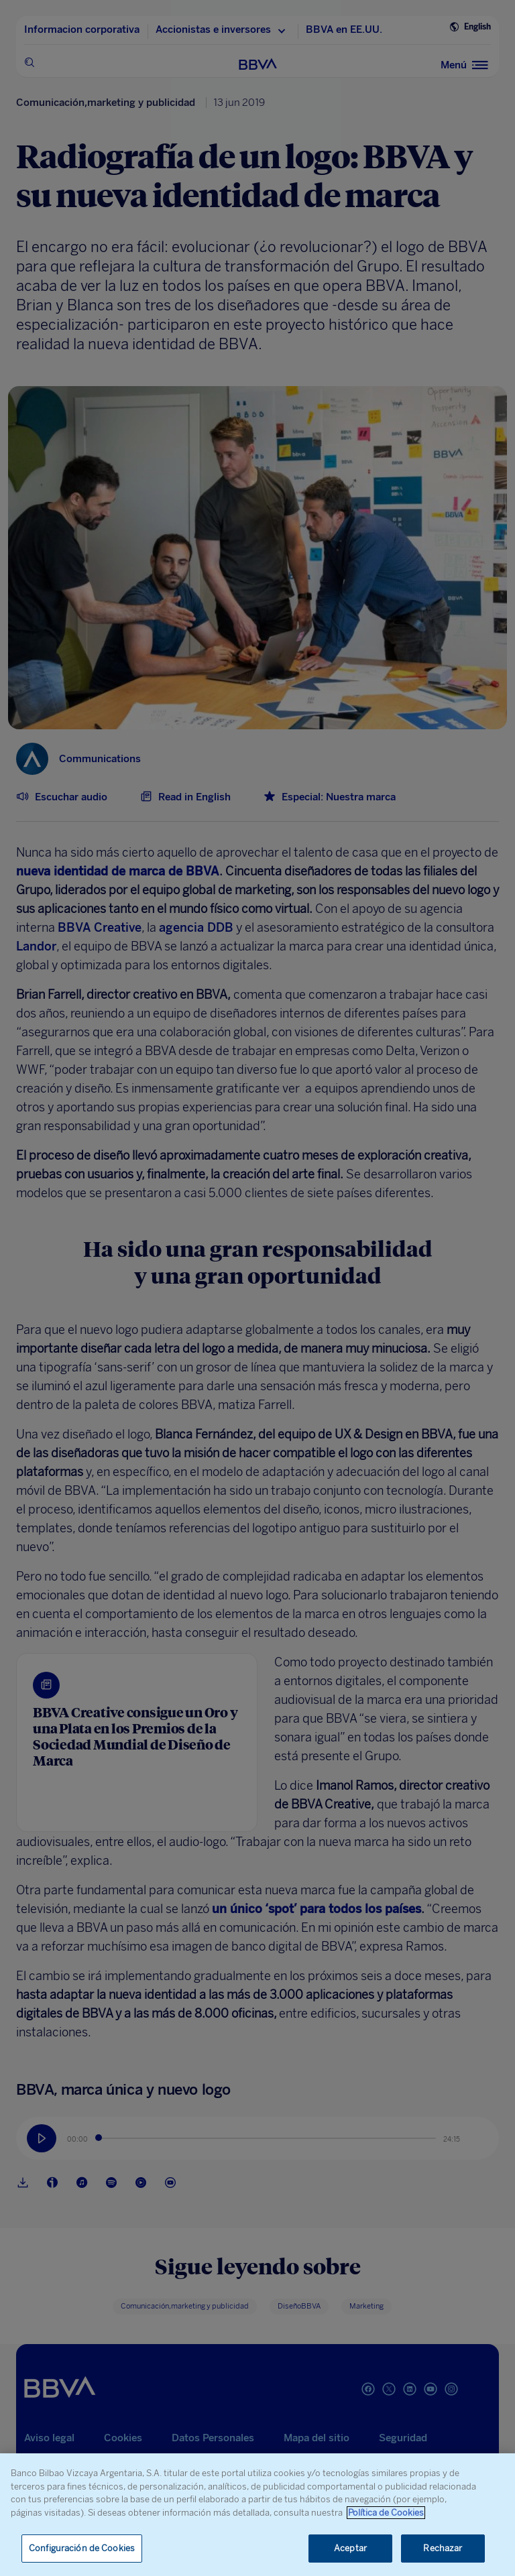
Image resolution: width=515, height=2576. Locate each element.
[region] (257, 2514)
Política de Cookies (386, 2513)
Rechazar (442, 2548)
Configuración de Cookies (82, 2548)
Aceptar (350, 2548)
